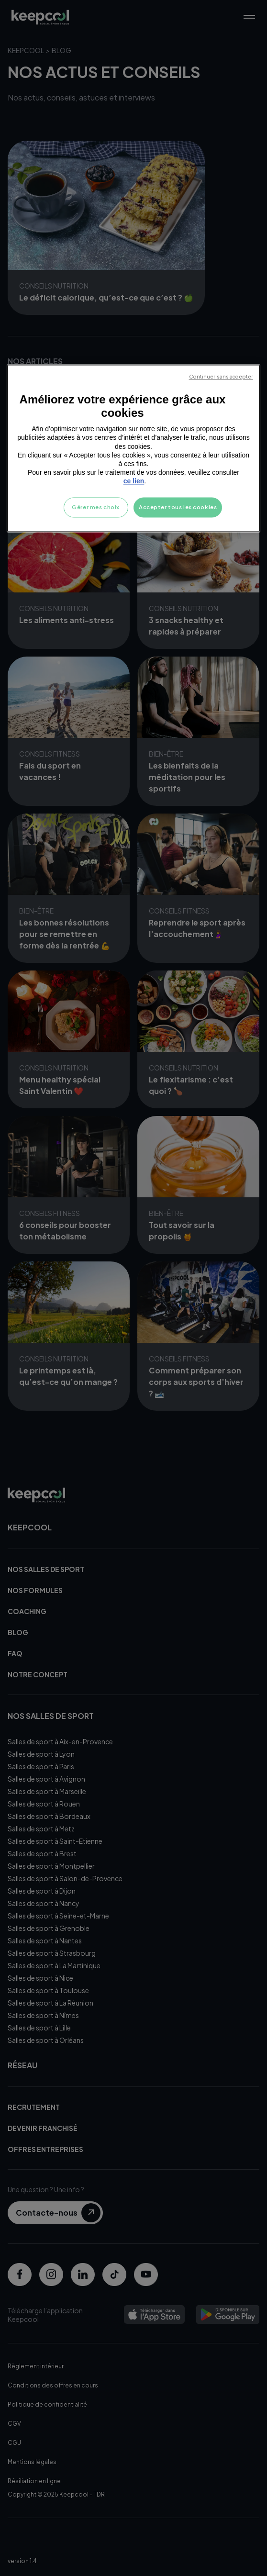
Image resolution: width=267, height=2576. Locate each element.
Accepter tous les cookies (178, 507)
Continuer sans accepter (221, 377)
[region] (133, 448)
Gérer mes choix (96, 507)
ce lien (134, 481)
